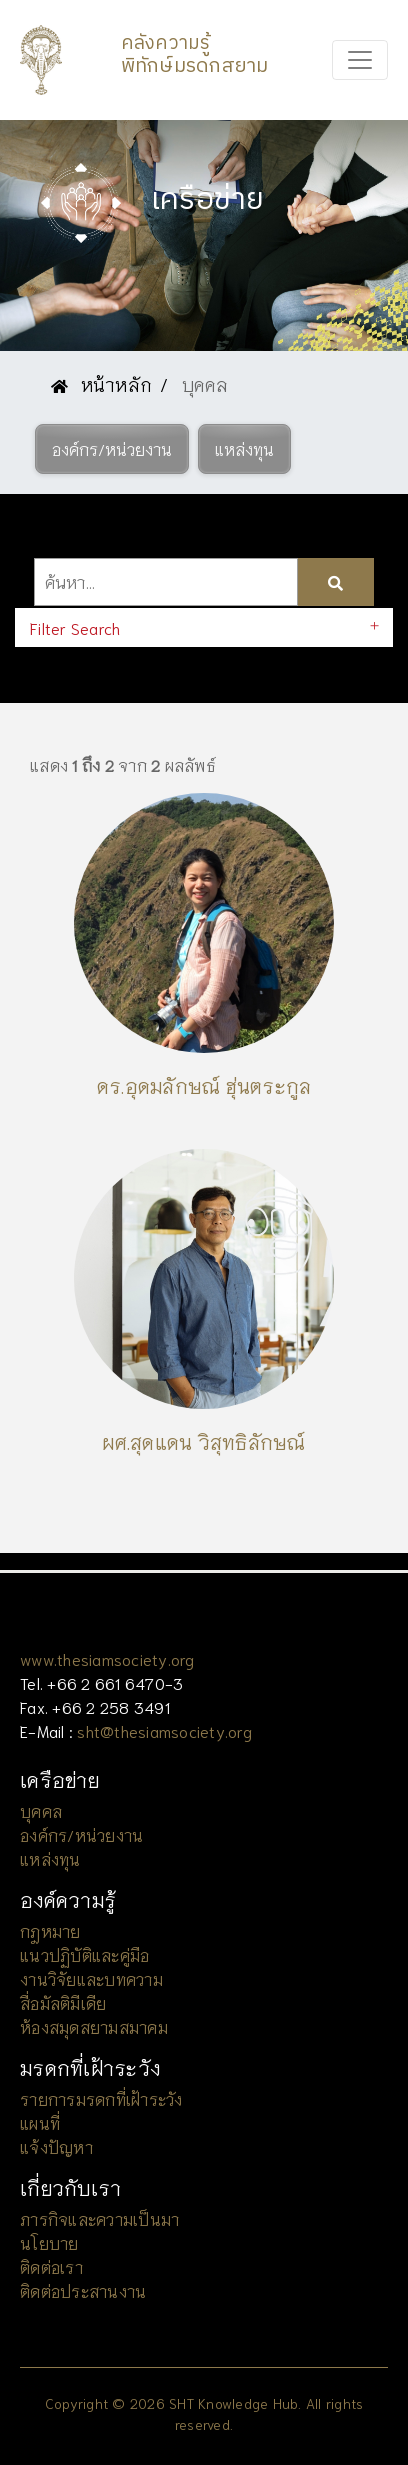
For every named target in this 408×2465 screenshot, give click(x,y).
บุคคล (41, 1810)
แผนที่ (40, 2122)
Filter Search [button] (75, 627)
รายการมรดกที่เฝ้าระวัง (101, 2098)
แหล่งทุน (50, 1858)
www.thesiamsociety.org (107, 1658)
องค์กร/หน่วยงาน (81, 1834)
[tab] (204, 627)
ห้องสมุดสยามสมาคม (94, 2026)
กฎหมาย (50, 1930)
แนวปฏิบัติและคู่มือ (84, 1954)
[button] (112, 449)
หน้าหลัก (101, 384)
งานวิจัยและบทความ (91, 1978)
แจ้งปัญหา (56, 2146)
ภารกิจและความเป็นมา (99, 2218)
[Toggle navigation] (360, 60)
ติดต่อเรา (51, 2266)
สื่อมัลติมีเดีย (63, 2002)
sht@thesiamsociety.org (164, 1730)
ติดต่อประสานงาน (83, 2290)
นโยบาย (49, 2242)
